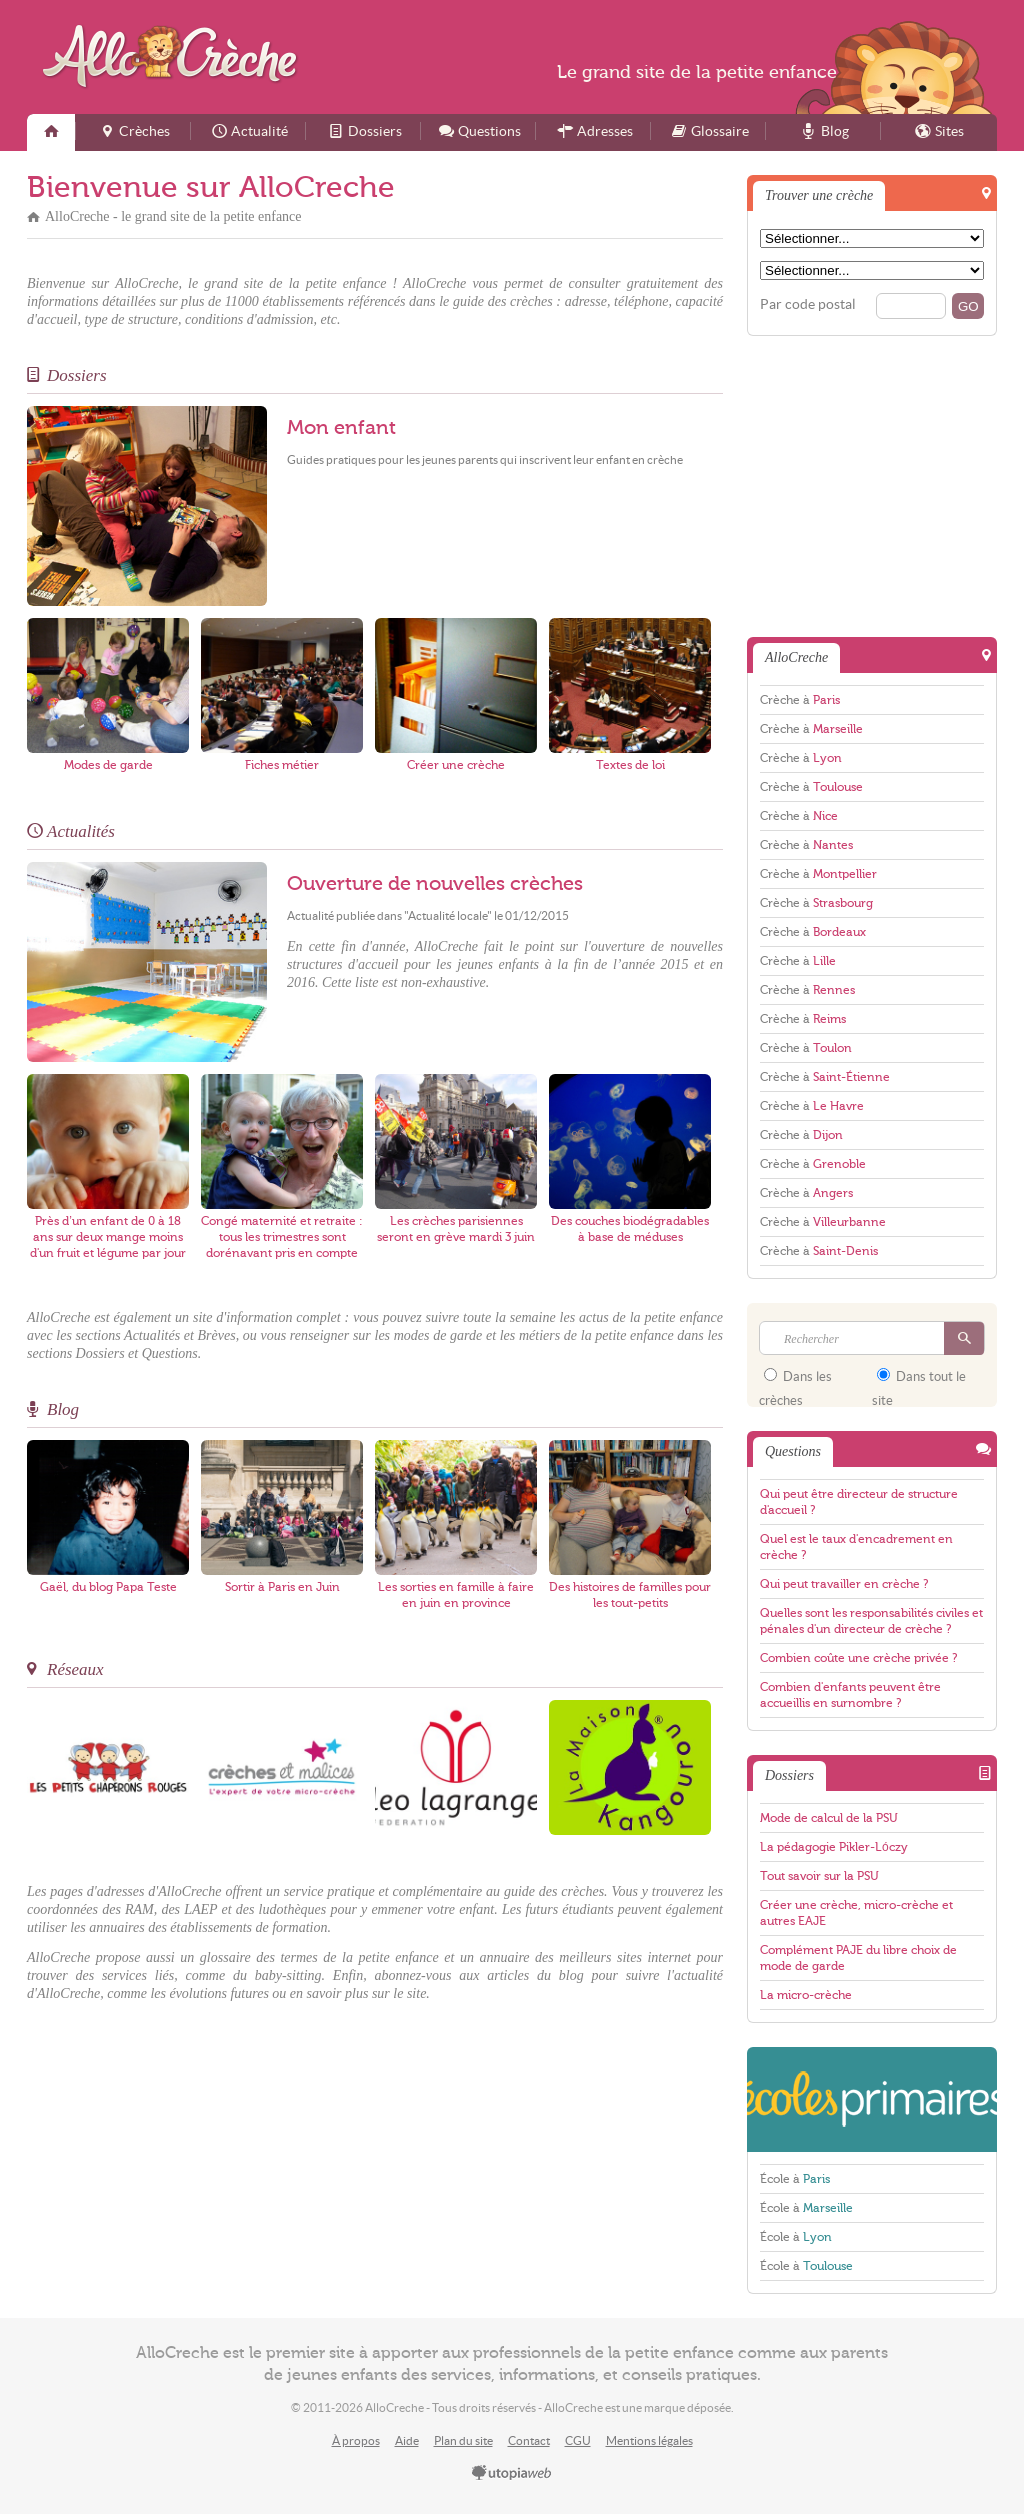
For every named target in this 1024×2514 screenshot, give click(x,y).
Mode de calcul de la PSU (829, 1818)
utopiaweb (512, 2474)
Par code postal (808, 304)
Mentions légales (649, 2440)
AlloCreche (174, 56)
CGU (578, 2440)
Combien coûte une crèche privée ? (858, 1658)
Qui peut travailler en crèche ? (844, 1584)
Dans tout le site (919, 1382)
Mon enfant (341, 428)
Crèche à (800, 700)
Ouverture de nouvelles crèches (435, 884)
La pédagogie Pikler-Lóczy (834, 1847)
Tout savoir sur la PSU (819, 1876)
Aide (407, 2440)
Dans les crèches (795, 1382)
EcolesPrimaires (872, 2099)
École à (795, 2179)
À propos (356, 2440)
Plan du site (463, 2440)
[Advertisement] (885, 485)
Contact (529, 2440)
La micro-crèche (806, 1995)
